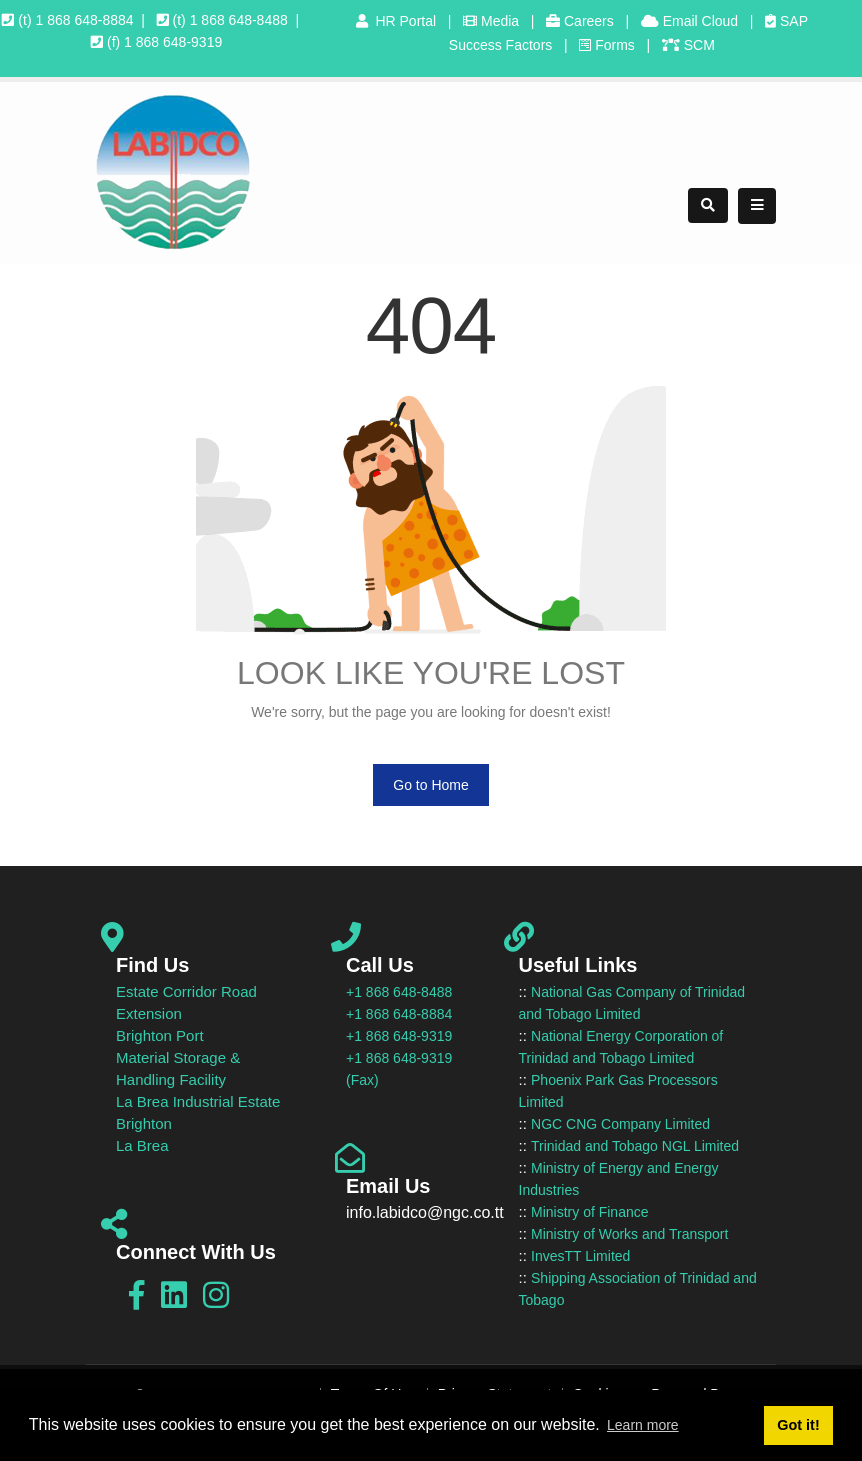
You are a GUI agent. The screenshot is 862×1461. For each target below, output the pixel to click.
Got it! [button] (798, 1425)
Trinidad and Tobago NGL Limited (635, 1146)
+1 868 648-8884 (399, 1014)
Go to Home (430, 785)
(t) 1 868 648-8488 (222, 20)
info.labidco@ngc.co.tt (425, 1212)
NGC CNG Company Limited (620, 1124)
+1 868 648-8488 (399, 992)
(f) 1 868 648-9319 (156, 42)
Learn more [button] (643, 1425)
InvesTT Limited (580, 1256)
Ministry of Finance (589, 1212)
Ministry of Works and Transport (629, 1234)
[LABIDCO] (172, 171)
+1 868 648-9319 (399, 1036)
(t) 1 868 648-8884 (67, 20)
